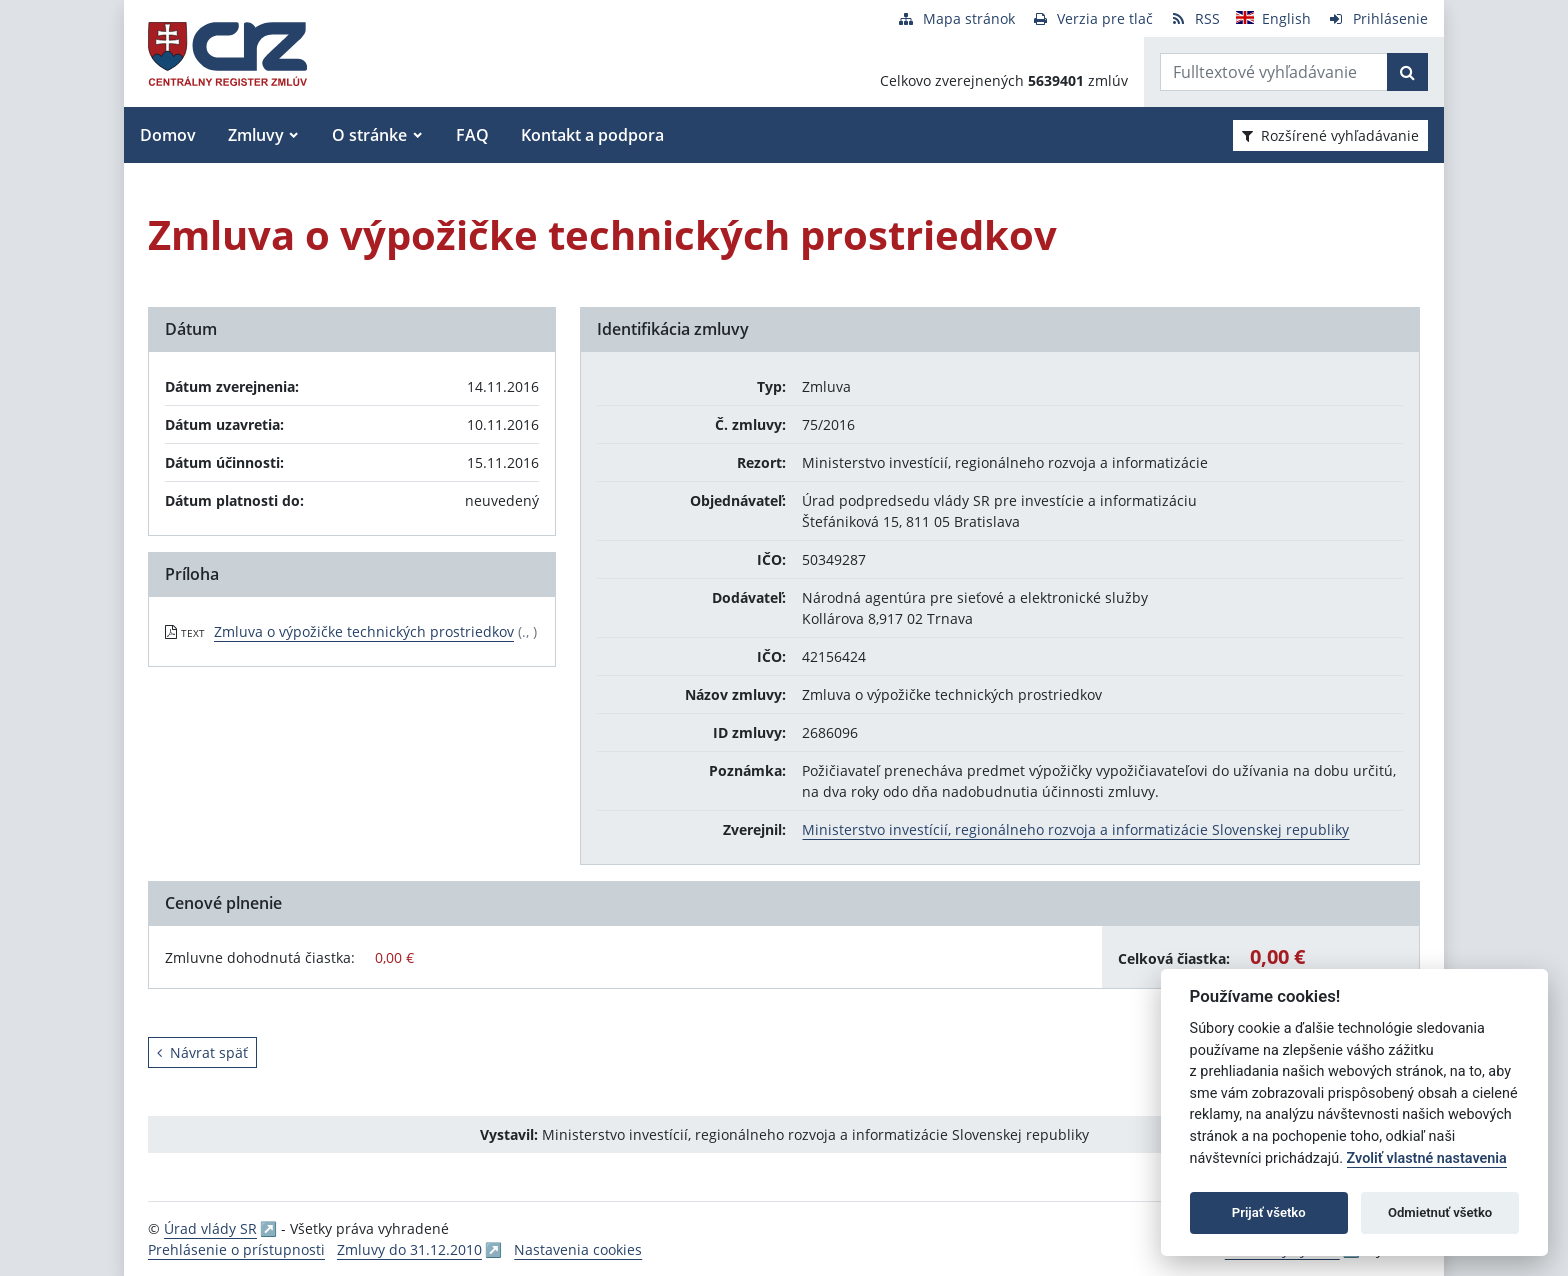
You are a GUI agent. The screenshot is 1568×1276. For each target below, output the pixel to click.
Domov (168, 135)
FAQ (472, 135)
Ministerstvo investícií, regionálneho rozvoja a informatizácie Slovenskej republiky (1075, 829)
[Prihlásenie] (1377, 18)
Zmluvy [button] (256, 135)
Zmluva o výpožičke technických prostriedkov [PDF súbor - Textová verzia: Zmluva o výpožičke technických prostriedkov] (364, 631)
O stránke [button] (369, 135)
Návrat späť (202, 1052)
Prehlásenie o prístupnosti (236, 1249)
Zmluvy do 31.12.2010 (409, 1249)
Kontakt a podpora (592, 135)
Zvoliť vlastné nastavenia (1427, 1158)
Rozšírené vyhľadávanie (1330, 135)
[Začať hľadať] (1407, 72)
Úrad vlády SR (210, 1228)
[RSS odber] (1194, 18)
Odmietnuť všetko (1440, 1212)
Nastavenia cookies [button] (578, 1249)
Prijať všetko (1269, 1212)
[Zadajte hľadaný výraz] (1274, 72)
